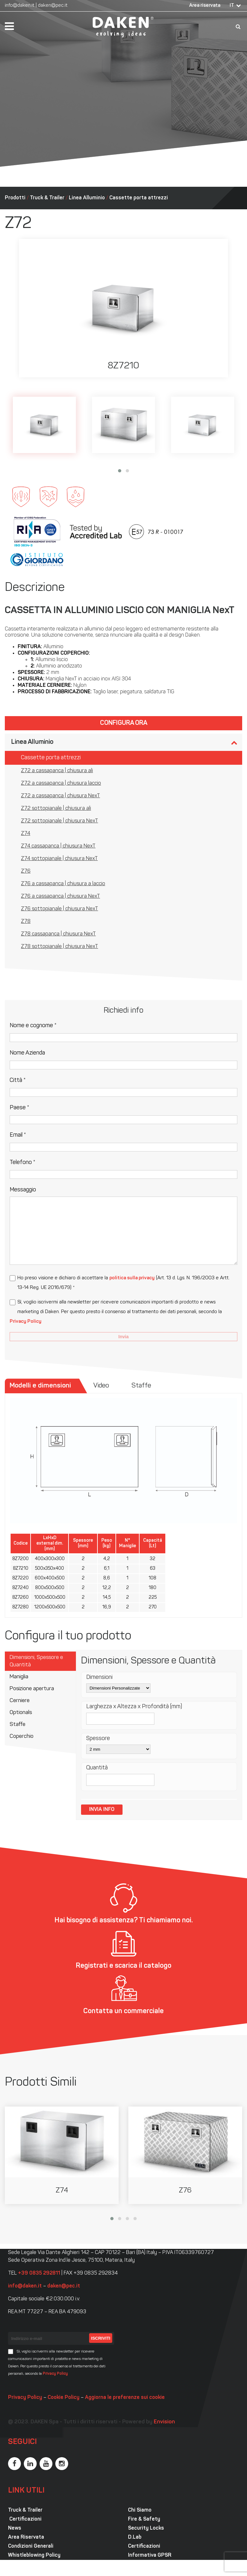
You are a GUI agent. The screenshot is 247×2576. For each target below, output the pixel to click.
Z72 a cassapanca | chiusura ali (57, 770)
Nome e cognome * (33, 1026)
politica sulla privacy (132, 1278)
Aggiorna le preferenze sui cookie (125, 2397)
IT (232, 5)
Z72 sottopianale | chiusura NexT (59, 821)
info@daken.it (19, 5)
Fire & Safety (144, 2519)
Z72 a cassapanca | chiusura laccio (61, 783)
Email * (18, 1135)
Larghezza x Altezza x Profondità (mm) (134, 1707)
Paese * (19, 1108)
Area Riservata (26, 2537)
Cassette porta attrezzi (138, 198)
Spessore (98, 1739)
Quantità (97, 1768)
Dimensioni (99, 1677)
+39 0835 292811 (39, 2273)
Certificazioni (24, 2519)
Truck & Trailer (47, 198)
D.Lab (135, 2537)
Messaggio (23, 1190)
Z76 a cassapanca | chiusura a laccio (63, 883)
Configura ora (123, 723)
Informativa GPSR (149, 2555)
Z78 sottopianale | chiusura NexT (59, 946)
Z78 (26, 921)
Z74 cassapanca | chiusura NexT (58, 846)
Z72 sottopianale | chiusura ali (56, 808)
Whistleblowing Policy (34, 2555)
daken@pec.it (53, 5)
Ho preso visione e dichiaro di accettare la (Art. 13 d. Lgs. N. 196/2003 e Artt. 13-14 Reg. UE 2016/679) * (123, 1283)
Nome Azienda (27, 1053)
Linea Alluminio (87, 198)
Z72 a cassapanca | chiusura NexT (60, 796)
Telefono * (22, 1163)
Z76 (26, 871)
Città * (18, 1080)
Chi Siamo (139, 2510)
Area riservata (204, 5)
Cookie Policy (63, 2397)
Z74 (25, 833)
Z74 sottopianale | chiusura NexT (59, 858)
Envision (164, 2422)
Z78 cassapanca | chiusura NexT (58, 934)
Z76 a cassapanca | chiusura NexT (60, 896)
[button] (120, 471)
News (14, 2528)
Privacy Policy (25, 1321)
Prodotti (15, 198)
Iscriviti (100, 2338)
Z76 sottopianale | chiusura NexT (59, 909)
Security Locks (146, 2528)
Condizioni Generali (30, 2546)
